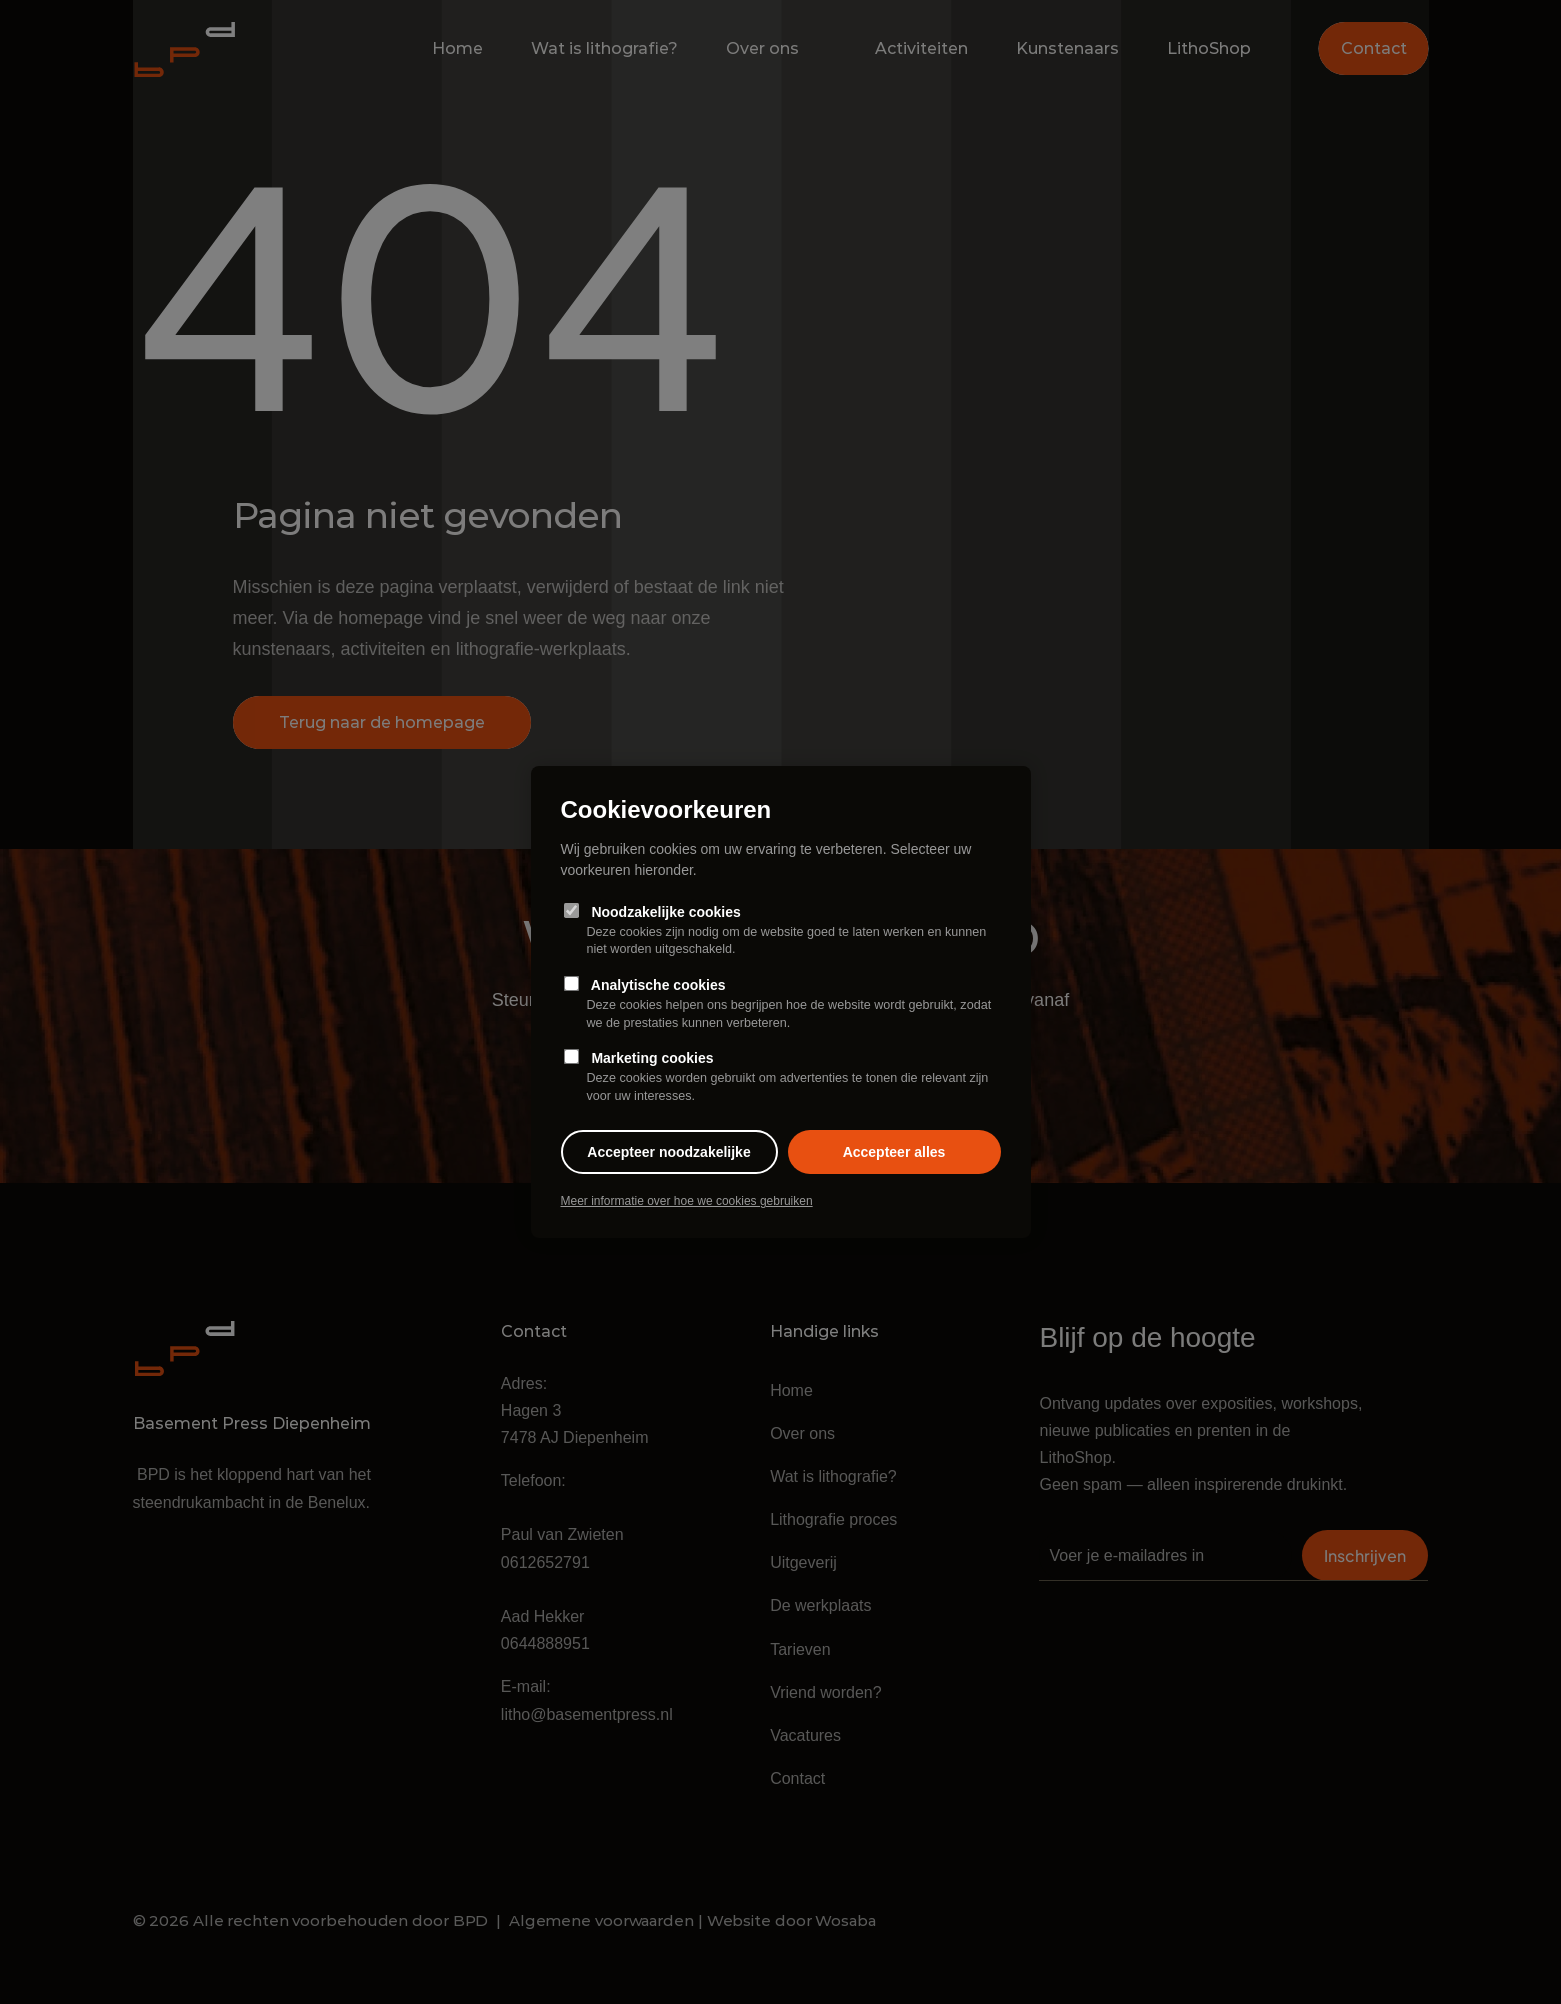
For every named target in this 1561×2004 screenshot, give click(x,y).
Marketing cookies (781, 1077)
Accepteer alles (894, 1152)
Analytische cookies (781, 1004)
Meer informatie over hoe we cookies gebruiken (687, 1201)
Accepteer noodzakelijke (668, 1152)
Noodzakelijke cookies (781, 930)
